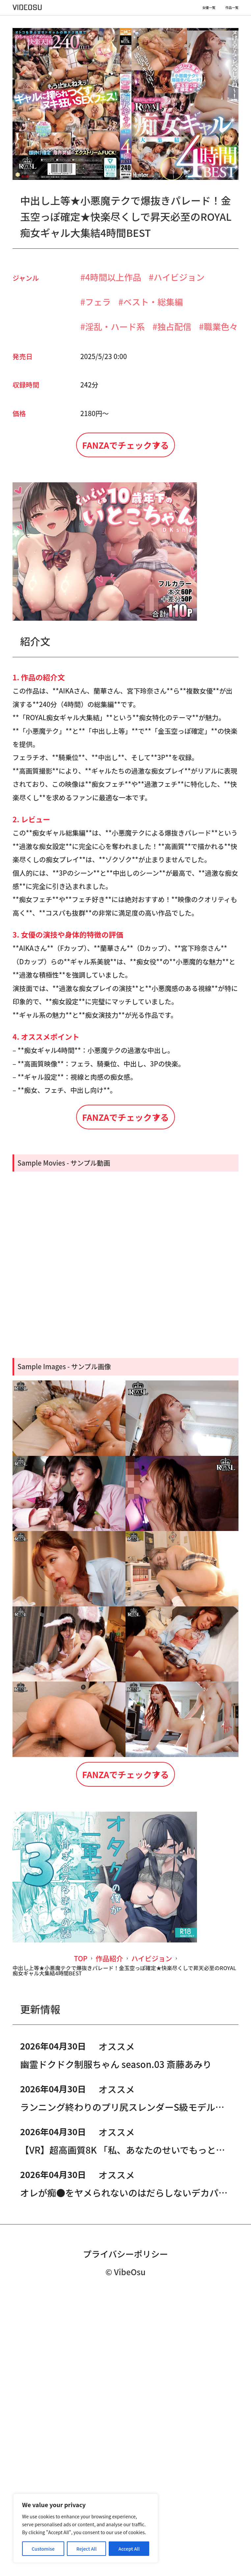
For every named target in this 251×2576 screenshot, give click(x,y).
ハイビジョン (179, 277)
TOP (80, 2230)
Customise (43, 2548)
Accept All (129, 2548)
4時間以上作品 (113, 277)
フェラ (98, 302)
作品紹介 (109, 2230)
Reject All (86, 2548)
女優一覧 (208, 7)
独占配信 (174, 326)
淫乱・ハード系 (115, 326)
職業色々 (221, 326)
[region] (85, 2528)
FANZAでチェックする (125, 461)
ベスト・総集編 (153, 302)
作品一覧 (231, 7)
